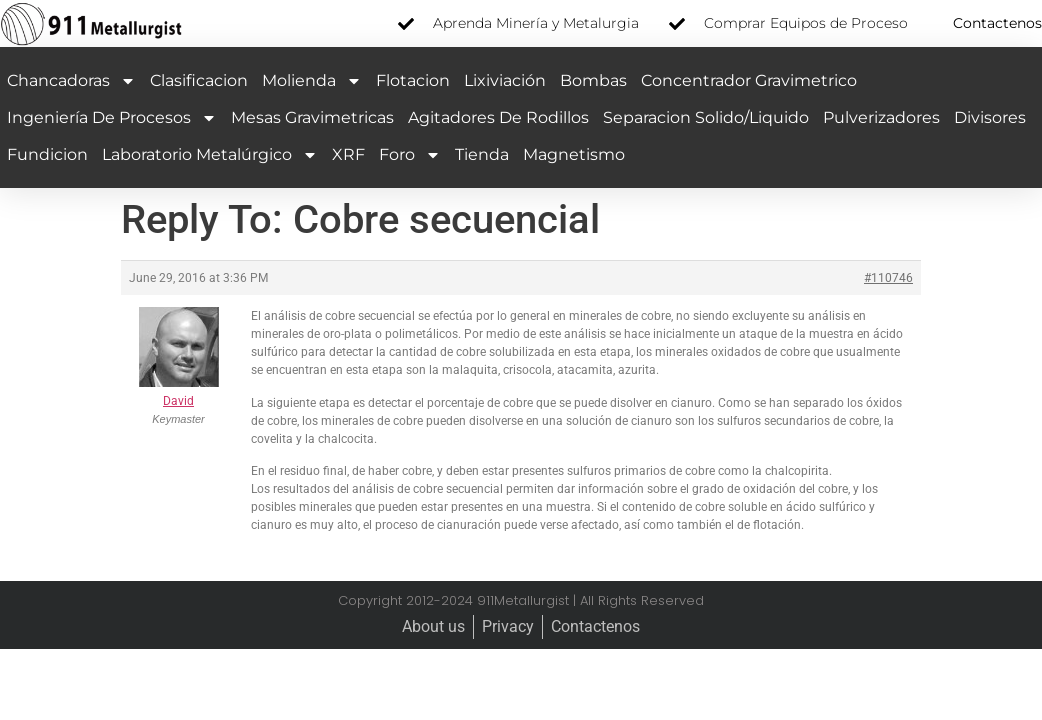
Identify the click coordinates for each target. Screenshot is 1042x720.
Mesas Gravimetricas (312, 117)
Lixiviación (505, 80)
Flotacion (413, 80)
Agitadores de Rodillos (498, 117)
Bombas (593, 80)
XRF (348, 154)
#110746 (888, 278)
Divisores (990, 117)
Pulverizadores (881, 117)
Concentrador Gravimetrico (749, 80)
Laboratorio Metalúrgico (210, 155)
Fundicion (47, 154)
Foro (410, 155)
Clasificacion (199, 80)
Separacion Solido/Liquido (706, 117)
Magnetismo (574, 154)
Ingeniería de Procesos (112, 118)
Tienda (482, 154)
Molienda (312, 81)
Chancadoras (71, 81)
